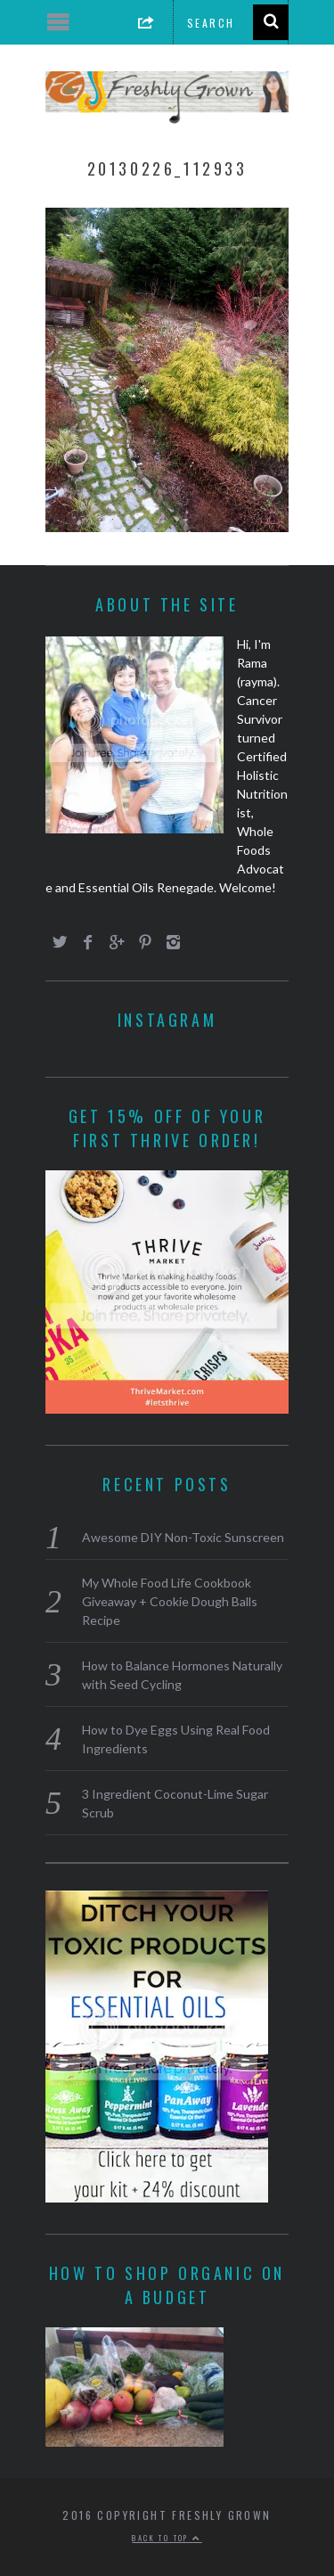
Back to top (166, 2537)
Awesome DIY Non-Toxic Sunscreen (183, 1537)
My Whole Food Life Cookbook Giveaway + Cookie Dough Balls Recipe (169, 1601)
